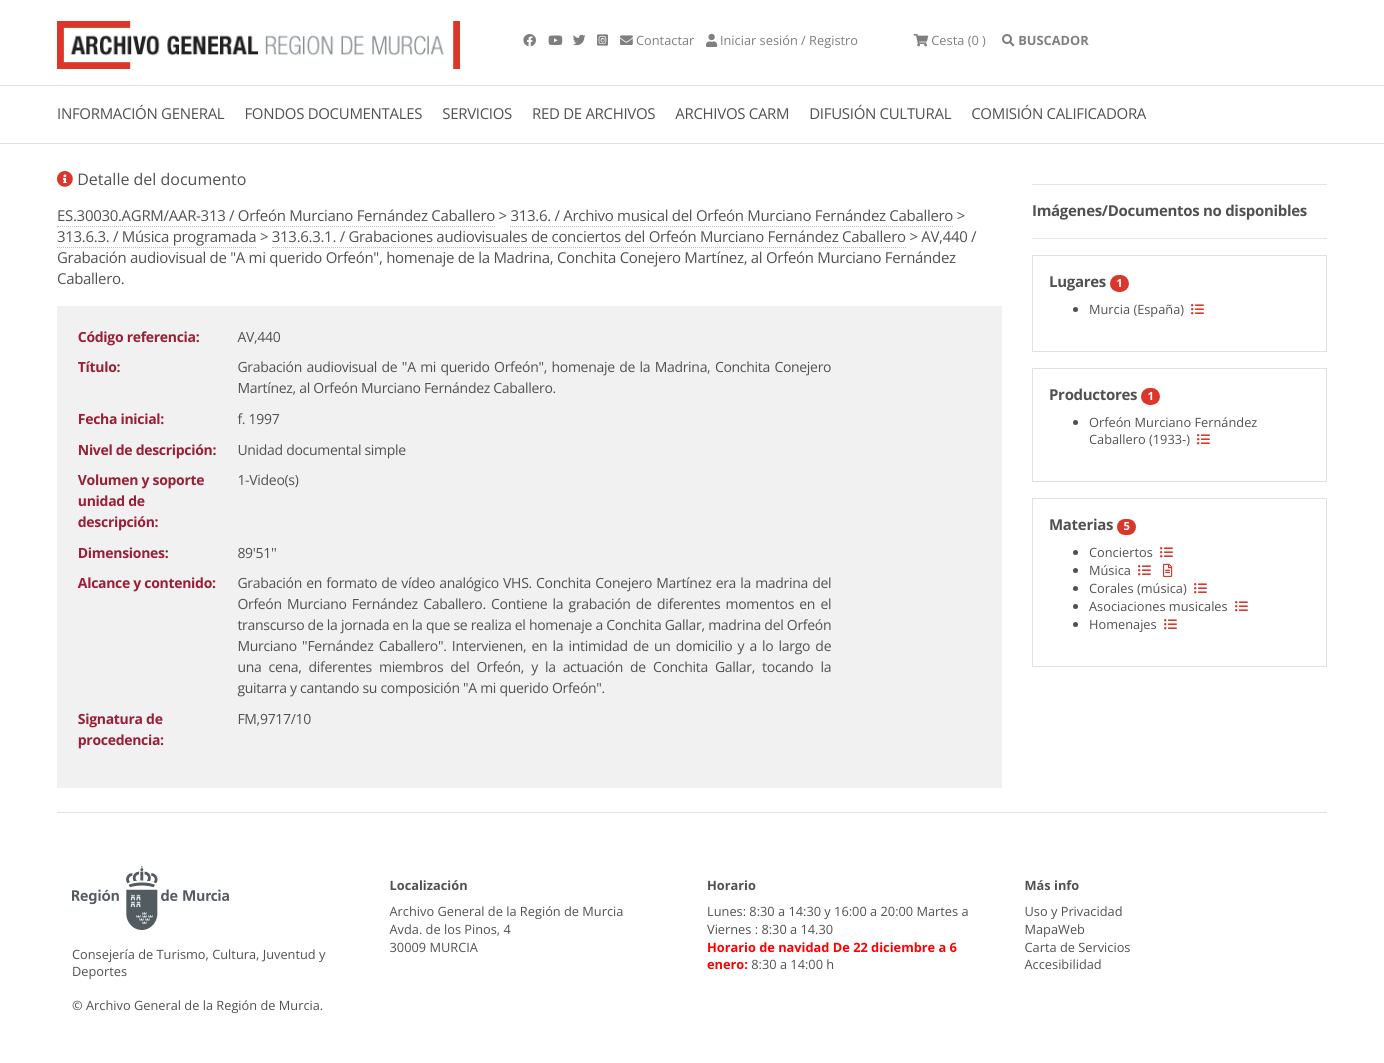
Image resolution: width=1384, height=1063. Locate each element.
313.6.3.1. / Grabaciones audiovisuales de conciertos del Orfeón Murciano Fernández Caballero (589, 237)
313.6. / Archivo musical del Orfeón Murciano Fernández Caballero (731, 216)
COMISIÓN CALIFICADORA (1058, 114)
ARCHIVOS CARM (732, 114)
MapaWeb (1055, 929)
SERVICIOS (477, 114)
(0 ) (950, 40)
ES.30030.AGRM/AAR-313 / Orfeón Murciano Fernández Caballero (276, 216)
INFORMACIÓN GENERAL (140, 114)
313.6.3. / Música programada (156, 237)
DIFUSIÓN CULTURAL (880, 114)
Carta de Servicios (1078, 947)
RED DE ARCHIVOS (593, 114)
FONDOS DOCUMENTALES (333, 114)
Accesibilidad (1063, 964)
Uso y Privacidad (1074, 911)
